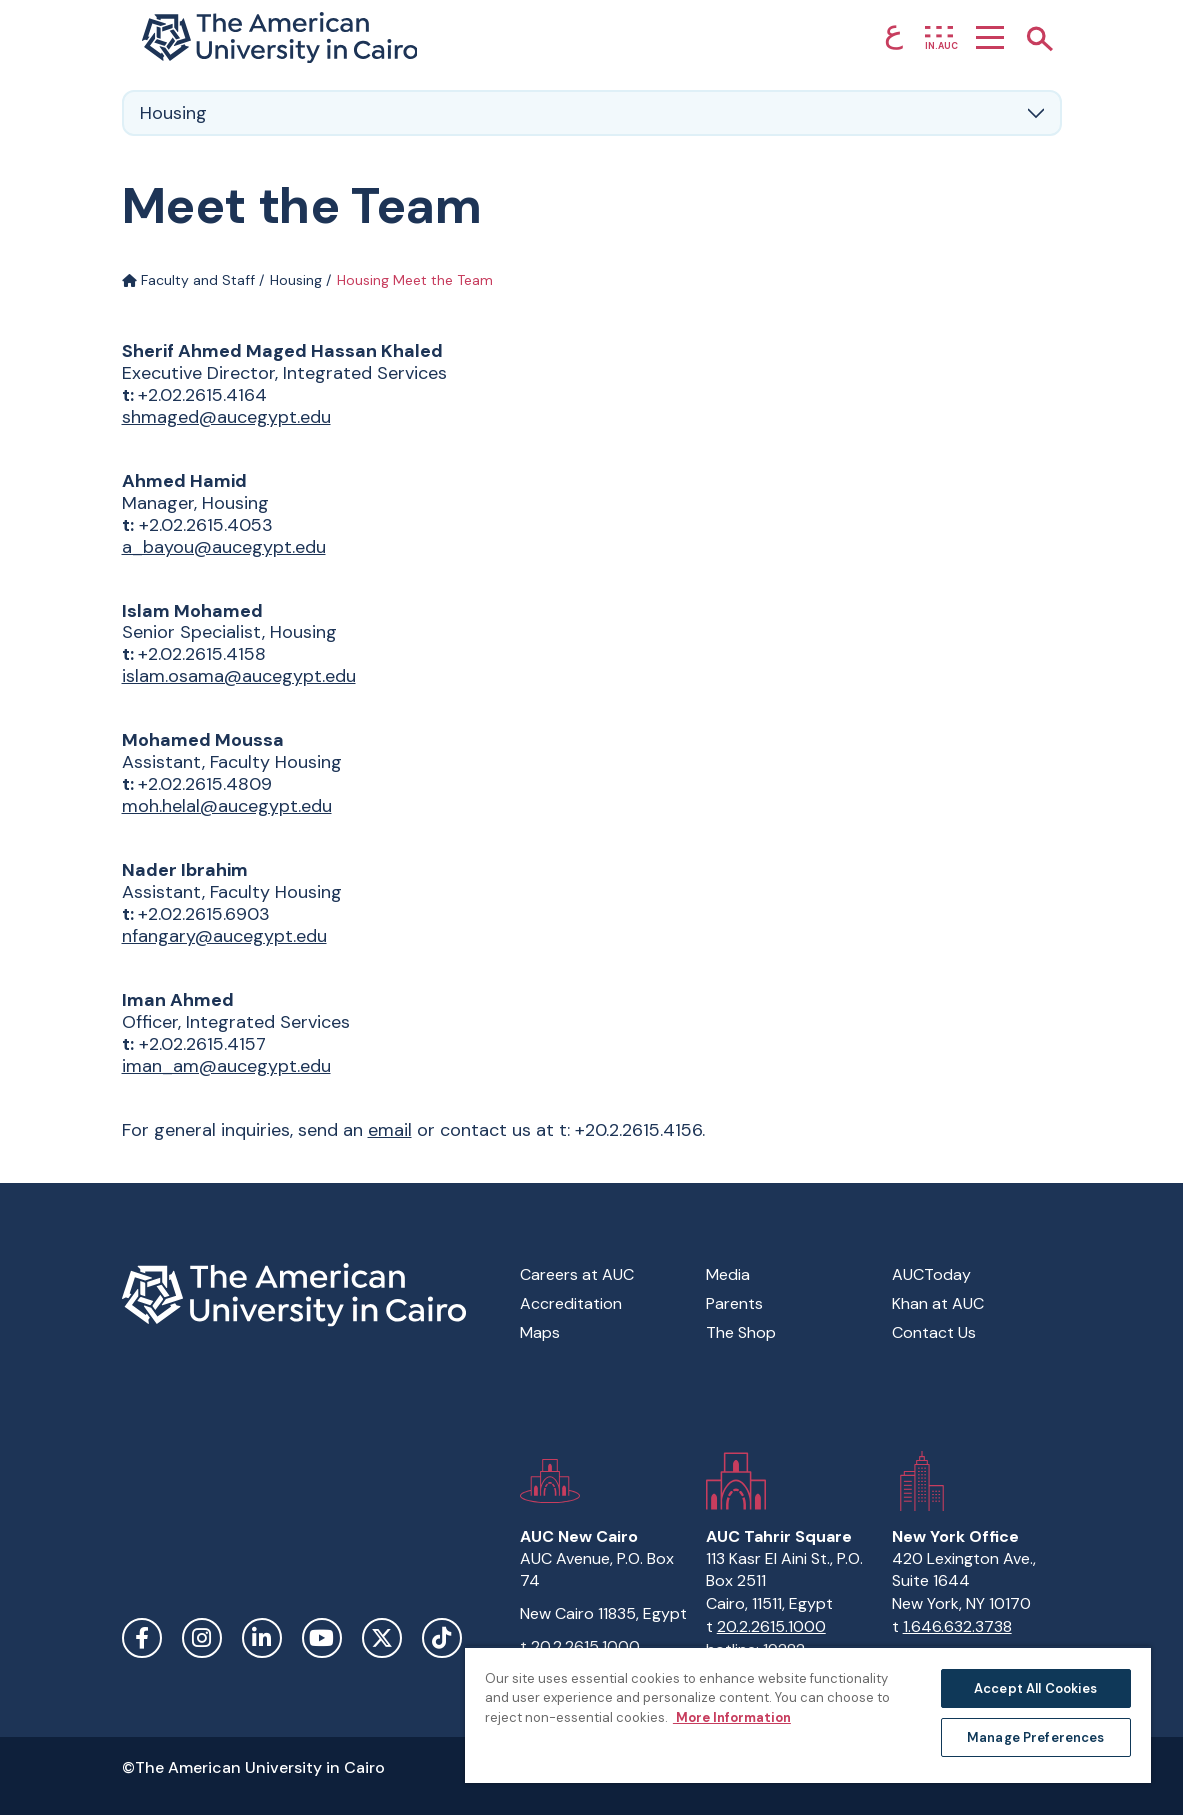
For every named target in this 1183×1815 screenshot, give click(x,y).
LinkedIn (262, 1638)
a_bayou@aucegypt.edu (224, 547)
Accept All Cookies (1035, 1688)
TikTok (442, 1638)
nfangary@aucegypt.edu (224, 936)
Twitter (382, 1638)
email (390, 1130)
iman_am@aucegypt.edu (226, 1066)
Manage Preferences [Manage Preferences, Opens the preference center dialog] (1035, 1737)
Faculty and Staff (188, 280)
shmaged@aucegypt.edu (226, 417)
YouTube (322, 1638)
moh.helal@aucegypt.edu (227, 806)
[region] (808, 1714)
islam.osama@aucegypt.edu (239, 676)
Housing (296, 280)
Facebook (142, 1638)
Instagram (202, 1638)
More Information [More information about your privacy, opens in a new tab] (732, 1717)
